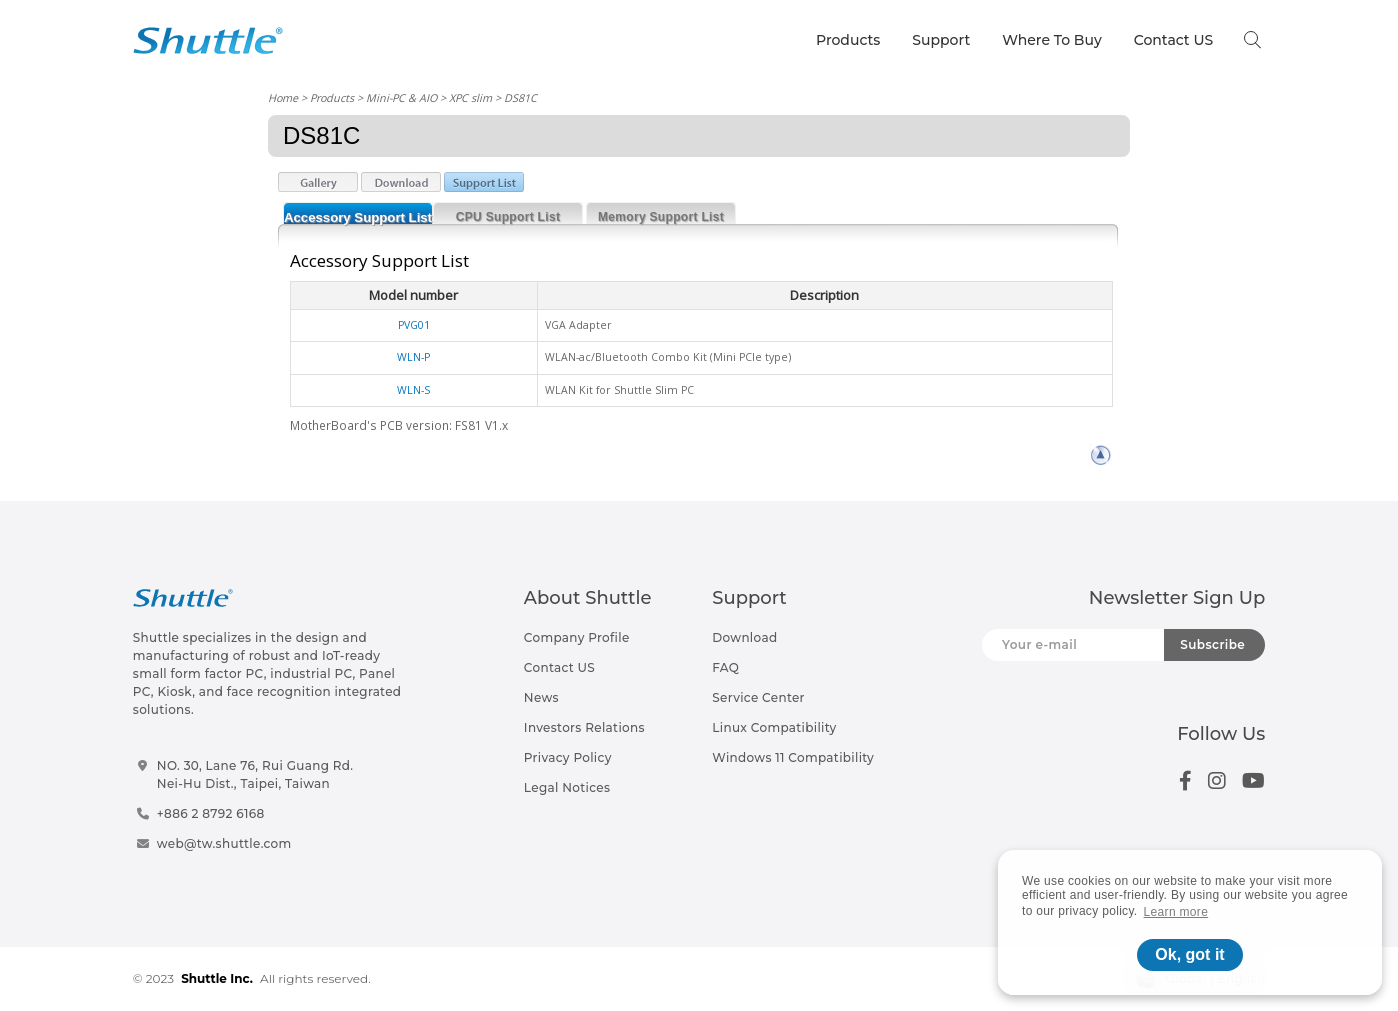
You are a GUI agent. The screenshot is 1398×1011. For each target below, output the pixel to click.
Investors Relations (584, 727)
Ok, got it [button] (1189, 954)
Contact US (1173, 40)
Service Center (758, 697)
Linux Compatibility (774, 727)
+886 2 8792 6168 (211, 813)
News (541, 697)
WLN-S (413, 390)
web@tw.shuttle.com (224, 843)
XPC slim (470, 97)
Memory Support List (661, 217)
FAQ (725, 667)
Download (744, 637)
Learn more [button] (1176, 912)
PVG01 (414, 325)
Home (283, 97)
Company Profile (577, 637)
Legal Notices (567, 787)
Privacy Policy (568, 757)
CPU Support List (508, 217)
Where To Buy (1052, 40)
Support (941, 40)
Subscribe (1212, 644)
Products (848, 40)
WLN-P (413, 357)
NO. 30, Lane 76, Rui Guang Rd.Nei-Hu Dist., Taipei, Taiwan (255, 774)
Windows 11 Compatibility (793, 757)
